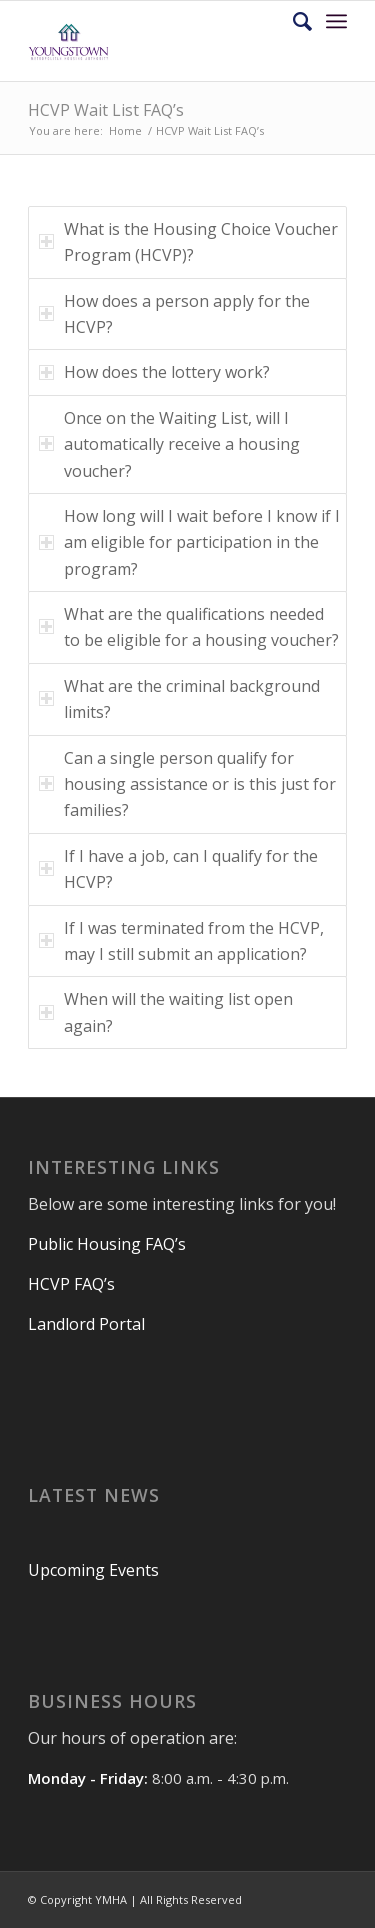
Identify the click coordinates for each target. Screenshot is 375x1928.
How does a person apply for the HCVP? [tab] (174, 314)
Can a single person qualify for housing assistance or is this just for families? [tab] (187, 784)
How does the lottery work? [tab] (154, 372)
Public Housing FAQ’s (109, 1244)
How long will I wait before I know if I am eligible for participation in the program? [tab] (189, 542)
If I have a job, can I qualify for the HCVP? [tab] (178, 869)
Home (125, 130)
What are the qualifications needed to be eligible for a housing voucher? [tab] (189, 627)
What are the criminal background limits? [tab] (179, 699)
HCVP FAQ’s (73, 1284)
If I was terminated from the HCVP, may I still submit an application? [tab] (181, 941)
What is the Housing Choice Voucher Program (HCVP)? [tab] (188, 242)
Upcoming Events (93, 1570)
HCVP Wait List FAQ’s (106, 110)
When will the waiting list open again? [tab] (166, 1012)
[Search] (292, 21)
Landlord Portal (86, 1324)
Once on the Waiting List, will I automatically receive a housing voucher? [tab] (169, 444)
